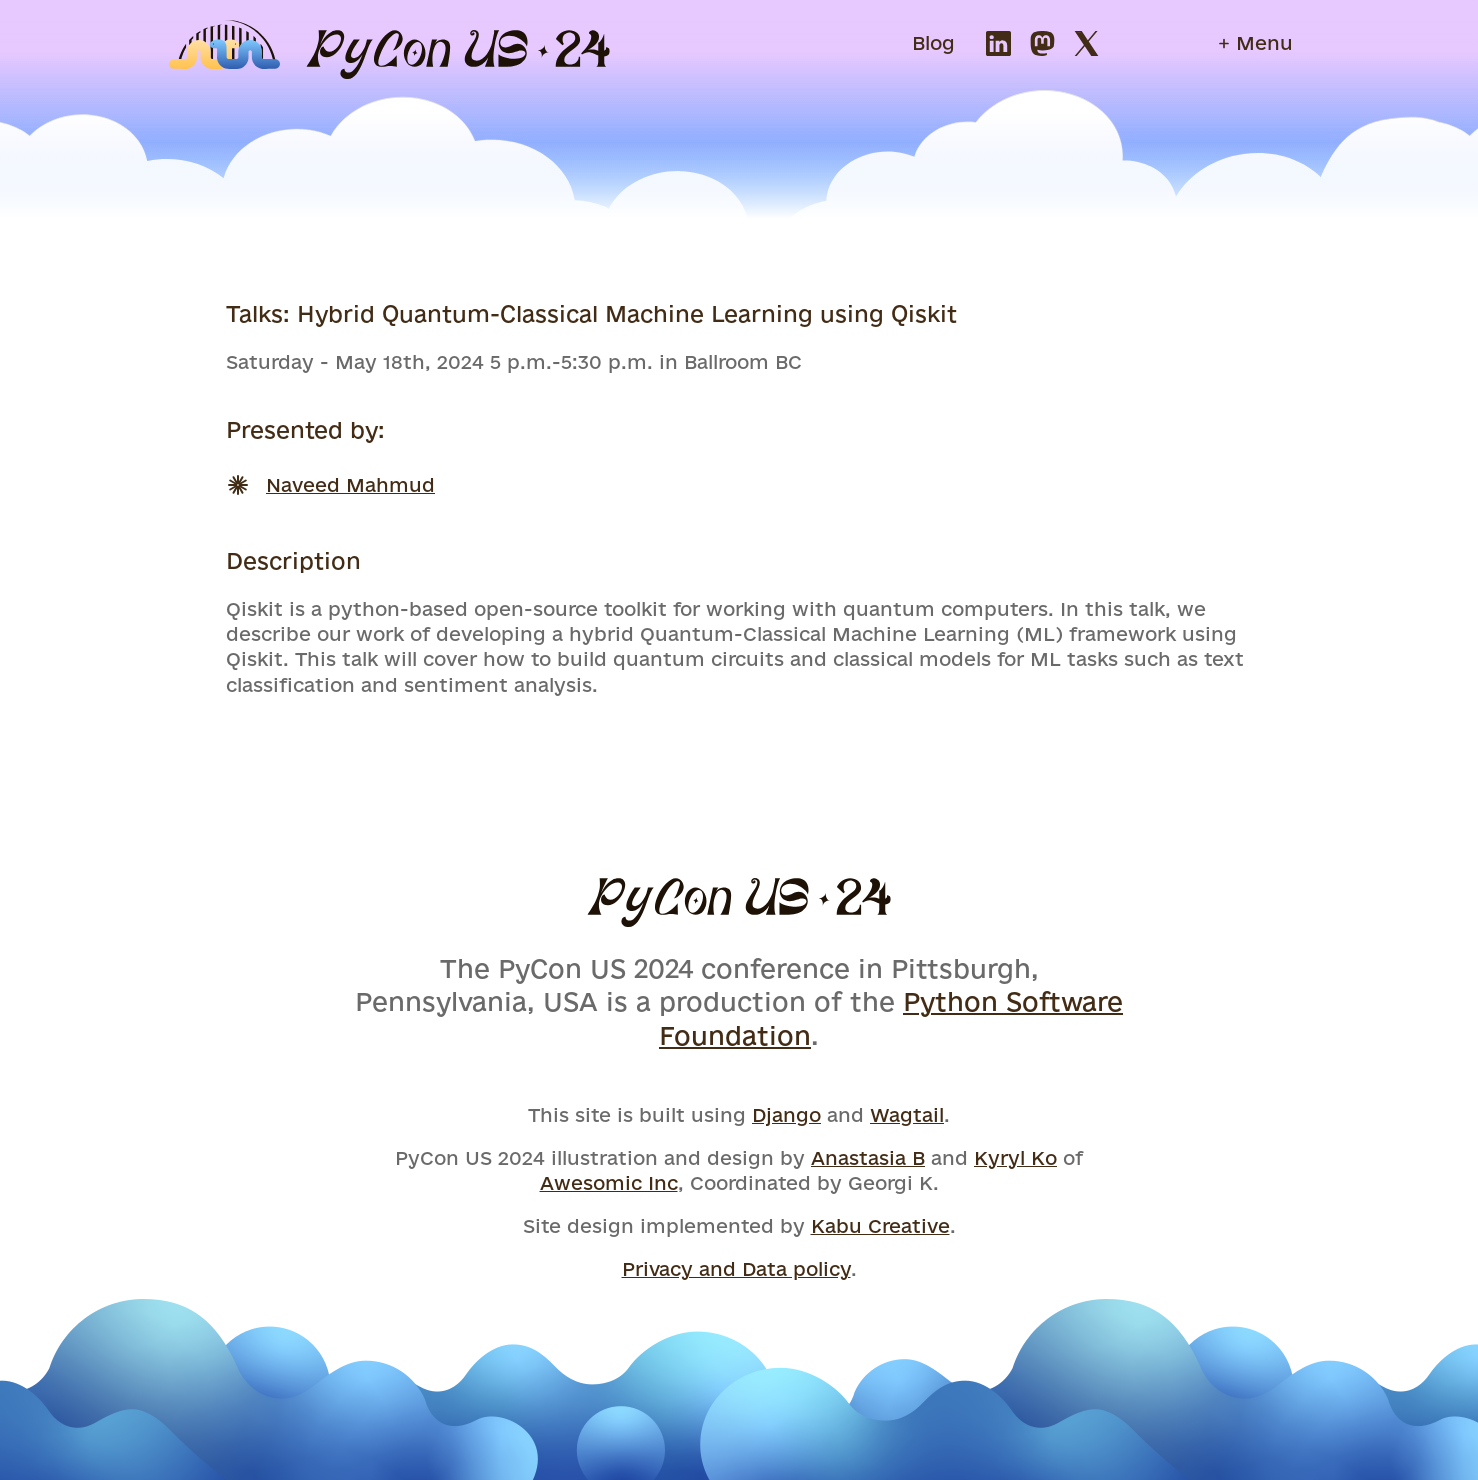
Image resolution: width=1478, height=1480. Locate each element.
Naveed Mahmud (350, 485)
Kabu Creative (880, 1226)
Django (786, 1115)
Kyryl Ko (1015, 1158)
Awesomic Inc (609, 1183)
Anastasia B (868, 1158)
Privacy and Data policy (736, 1269)
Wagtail (907, 1115)
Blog (933, 43)
